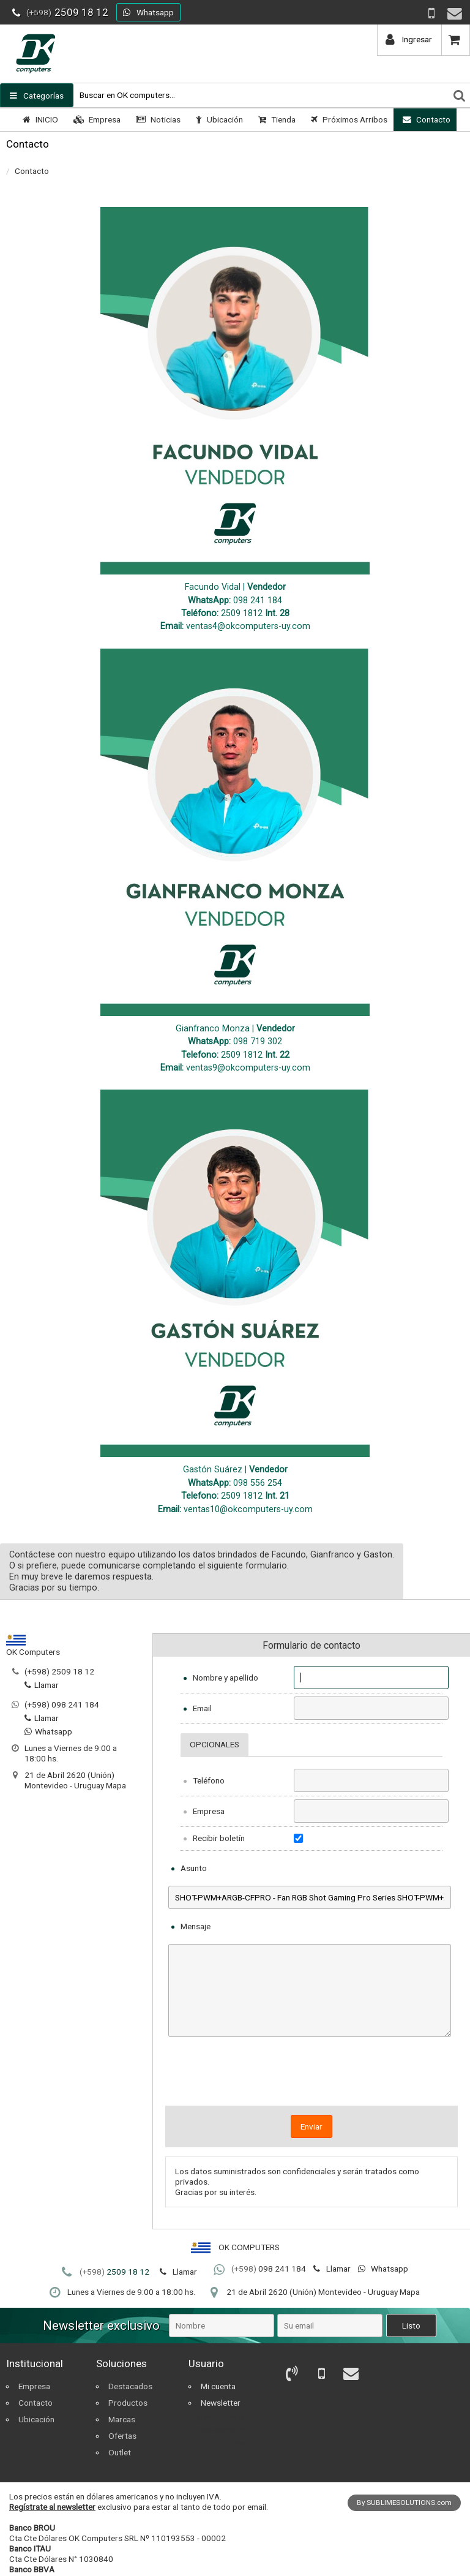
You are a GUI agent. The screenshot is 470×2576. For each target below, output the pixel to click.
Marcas (121, 2419)
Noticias (157, 119)
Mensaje (196, 1926)
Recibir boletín (219, 1838)
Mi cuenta (218, 2386)
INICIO (39, 119)
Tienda (275, 119)
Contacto (425, 119)
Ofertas (122, 2436)
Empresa (95, 119)
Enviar (311, 2126)
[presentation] (311, 2076)
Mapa (116, 1785)
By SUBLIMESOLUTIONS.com (404, 2502)
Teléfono (209, 1780)
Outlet (119, 2452)
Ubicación (218, 119)
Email (202, 1708)
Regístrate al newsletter (52, 2507)
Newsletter (221, 2403)
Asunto (194, 1868)
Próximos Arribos (347, 119)
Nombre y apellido (225, 1677)
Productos (127, 2403)
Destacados (130, 2386)
